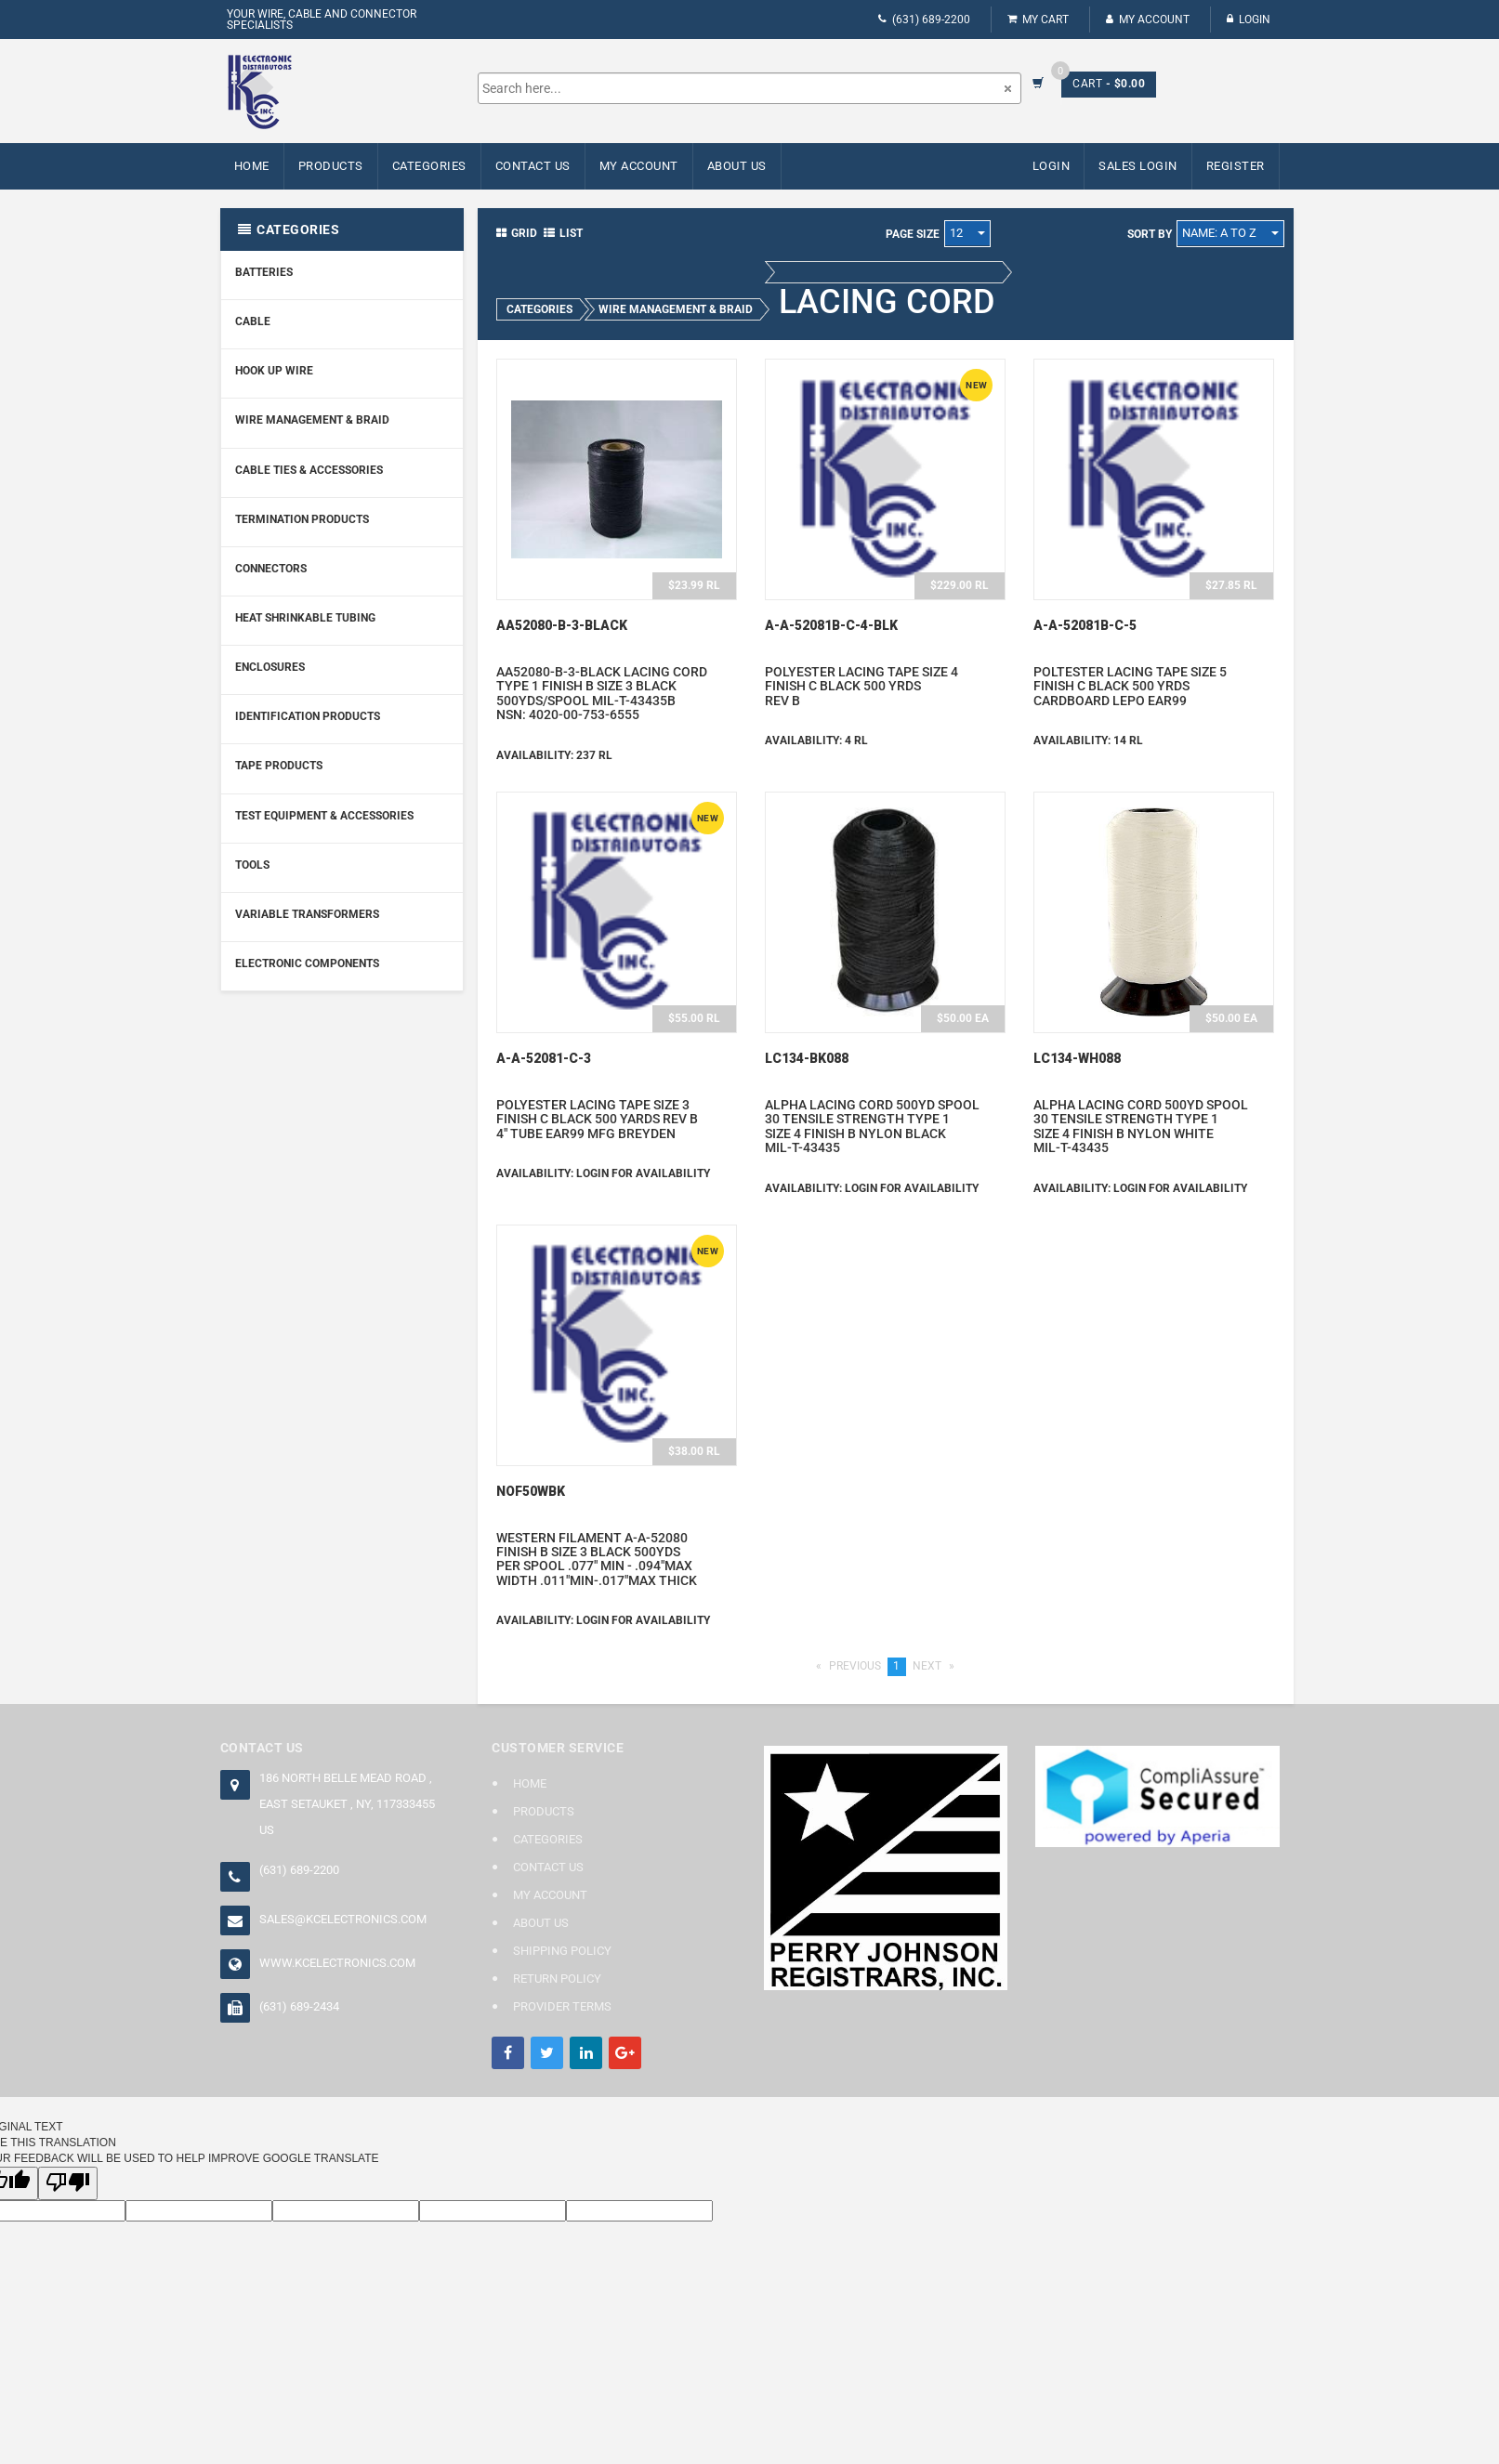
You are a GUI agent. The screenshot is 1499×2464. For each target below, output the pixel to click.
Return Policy (557, 1979)
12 (967, 233)
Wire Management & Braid (312, 419)
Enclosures (270, 667)
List (563, 233)
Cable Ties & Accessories (309, 470)
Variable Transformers (307, 914)
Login (1248, 19)
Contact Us (533, 166)
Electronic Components (307, 963)
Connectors (271, 568)
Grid (516, 233)
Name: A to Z (1230, 233)
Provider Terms (562, 2006)
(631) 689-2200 (924, 19)
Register (1235, 166)
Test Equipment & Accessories (324, 815)
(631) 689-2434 (299, 2006)
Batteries (264, 272)
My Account (1148, 19)
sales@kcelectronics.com (343, 1919)
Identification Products (307, 716)
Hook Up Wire (274, 370)
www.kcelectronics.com (337, 1963)
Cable (252, 321)
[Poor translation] (68, 2183)
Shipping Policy (562, 1951)
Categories (429, 166)
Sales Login (1137, 166)
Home (252, 166)
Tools (252, 865)
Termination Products (302, 519)
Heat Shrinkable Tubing (305, 617)
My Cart (1038, 19)
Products (330, 166)
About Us (737, 166)
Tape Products (278, 765)
